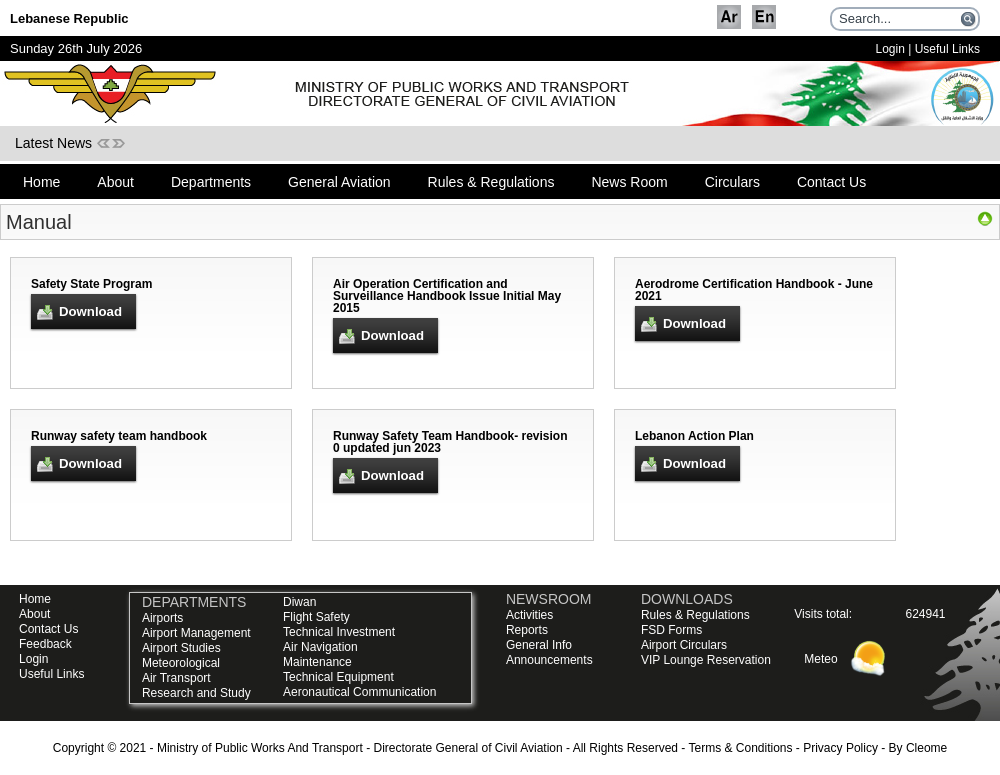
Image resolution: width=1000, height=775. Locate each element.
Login (889, 49)
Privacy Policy (840, 748)
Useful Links (947, 49)
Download (90, 311)
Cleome (926, 748)
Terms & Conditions (740, 748)
